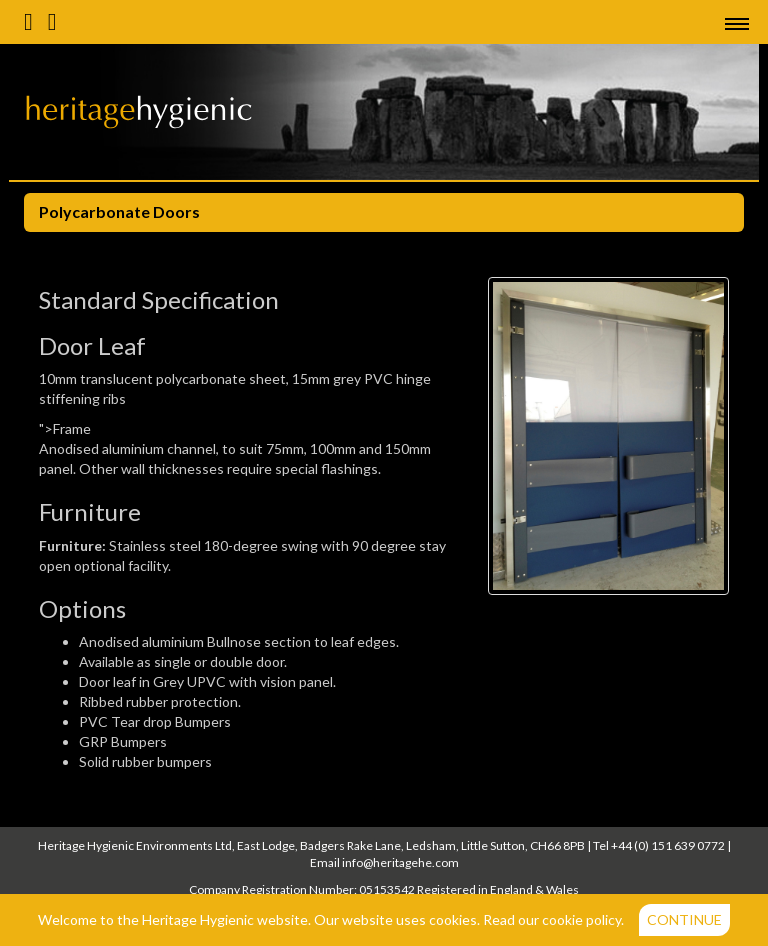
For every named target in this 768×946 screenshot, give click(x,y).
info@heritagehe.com (400, 862)
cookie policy (581, 919)
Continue (684, 919)
